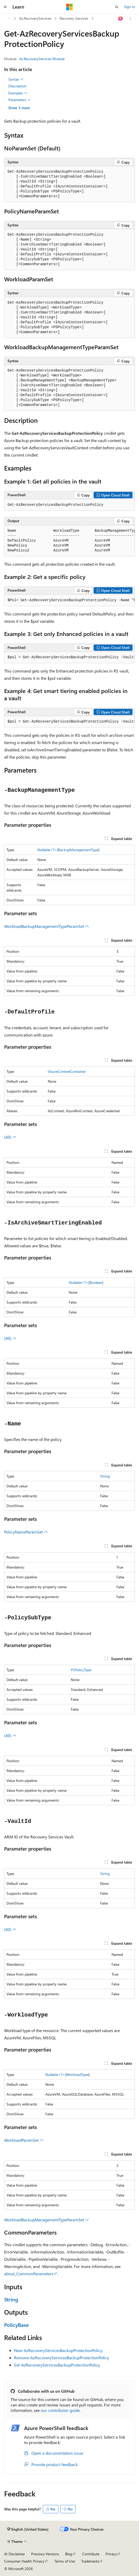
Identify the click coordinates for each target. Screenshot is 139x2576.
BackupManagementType (78, 849)
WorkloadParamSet (24, 2140)
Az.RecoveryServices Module (42, 58)
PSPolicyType (81, 1669)
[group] (69, 540)
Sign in (129, 6)
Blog (68, 2553)
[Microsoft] (69, 7)
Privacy (111, 2553)
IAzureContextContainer (67, 1071)
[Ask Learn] (121, 19)
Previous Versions (45, 2553)
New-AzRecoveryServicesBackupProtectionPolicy (58, 2350)
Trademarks (90, 2561)
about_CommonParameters (28, 2273)
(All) (10, 1137)
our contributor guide (60, 2410)
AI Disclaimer (14, 2553)
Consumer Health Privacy (24, 2561)
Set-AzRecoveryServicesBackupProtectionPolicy (57, 2365)
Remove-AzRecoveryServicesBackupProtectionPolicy (61, 2357)
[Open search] (117, 7)
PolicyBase (16, 2324)
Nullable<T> (47, 849)
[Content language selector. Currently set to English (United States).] (28, 2529)
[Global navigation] (5, 7)
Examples (17, 93)
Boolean (95, 1282)
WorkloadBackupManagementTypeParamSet (46, 926)
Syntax (16, 79)
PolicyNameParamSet (26, 1532)
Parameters (19, 99)
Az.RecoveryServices (35, 18)
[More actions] (130, 19)
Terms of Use (64, 2561)
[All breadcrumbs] (8, 19)
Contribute (90, 2553)
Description (17, 85)
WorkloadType (77, 2074)
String (105, 1476)
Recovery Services (74, 18)
